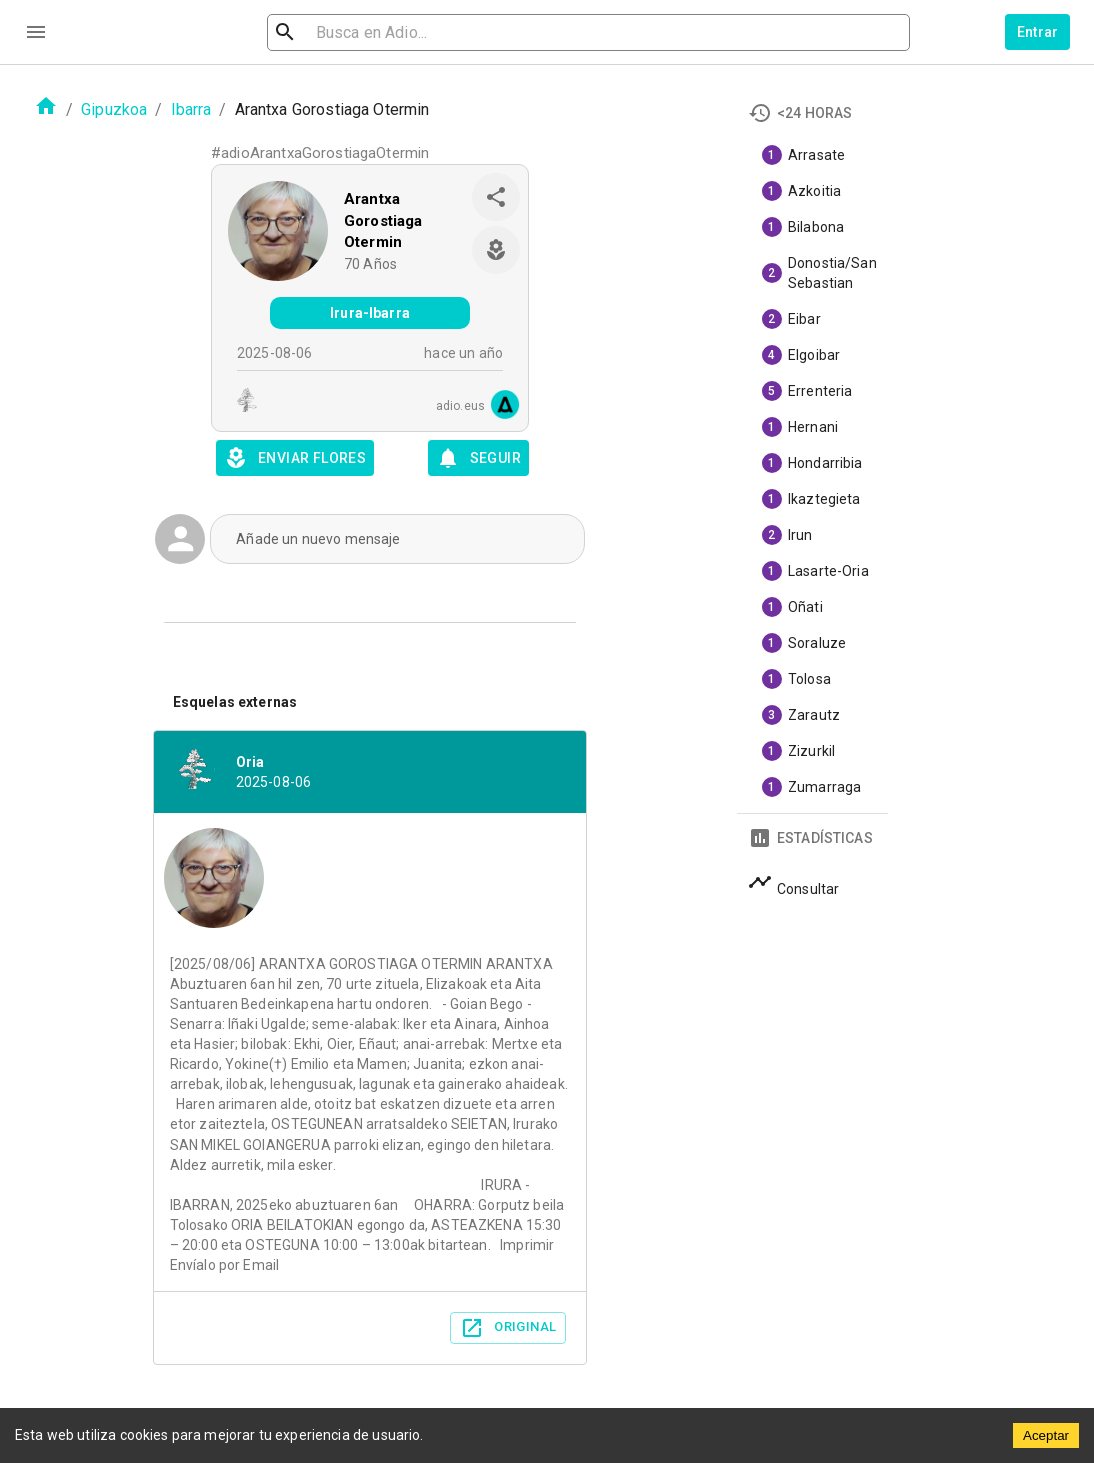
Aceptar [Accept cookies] (1046, 1435)
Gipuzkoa (114, 109)
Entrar (1038, 32)
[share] (496, 197)
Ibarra (191, 109)
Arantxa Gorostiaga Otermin (383, 220)
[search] (381, 32)
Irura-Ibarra (370, 313)
